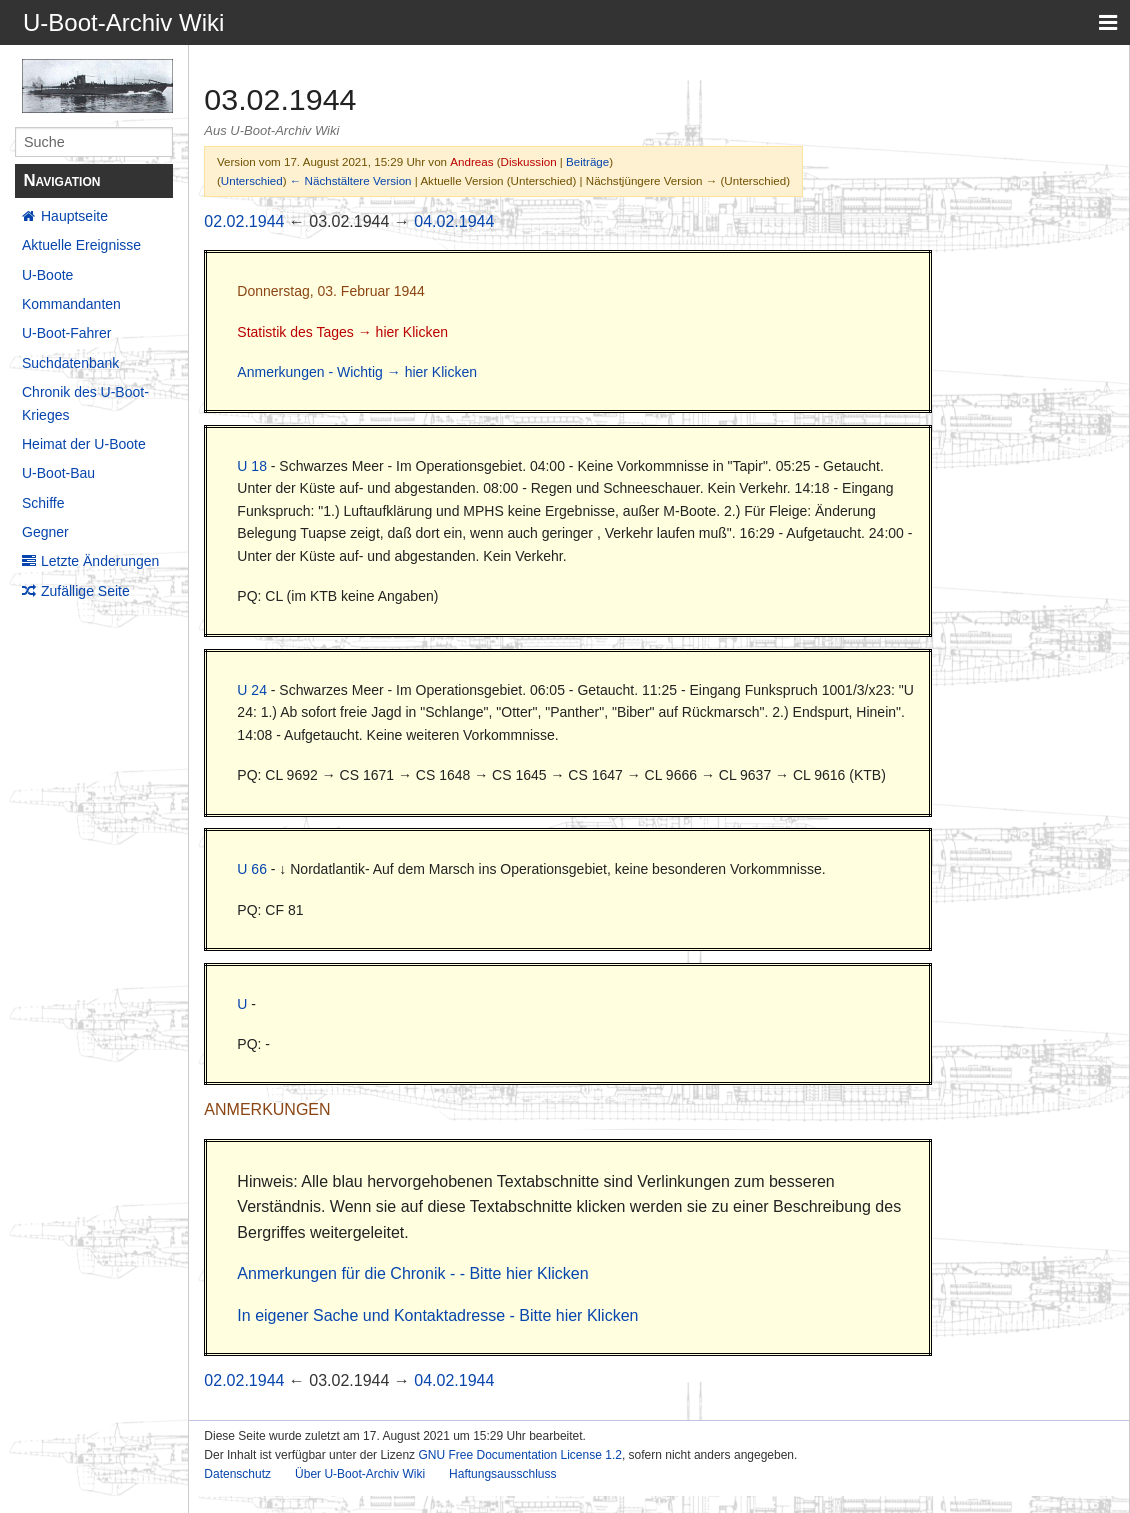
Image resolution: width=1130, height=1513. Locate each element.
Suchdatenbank (70, 363)
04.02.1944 (454, 221)
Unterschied (252, 180)
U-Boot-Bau (58, 473)
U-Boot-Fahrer (66, 333)
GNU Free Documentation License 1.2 (519, 1455)
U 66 (252, 869)
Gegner (45, 532)
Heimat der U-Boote (84, 444)
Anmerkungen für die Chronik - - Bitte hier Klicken (412, 1273)
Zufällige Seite (85, 591)
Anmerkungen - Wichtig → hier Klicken (357, 372)
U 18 (252, 466)
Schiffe (43, 503)
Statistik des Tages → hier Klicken (342, 332)
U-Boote (47, 275)
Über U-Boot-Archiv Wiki (360, 1474)
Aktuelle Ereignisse (81, 245)
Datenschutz (237, 1474)
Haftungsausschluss (502, 1474)
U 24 (252, 690)
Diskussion (529, 161)
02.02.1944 (244, 221)
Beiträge (587, 161)
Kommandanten (71, 304)
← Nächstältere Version (351, 180)
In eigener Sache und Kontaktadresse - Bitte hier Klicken (437, 1315)
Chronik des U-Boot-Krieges (85, 403)
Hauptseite (74, 216)
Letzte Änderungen (100, 561)
